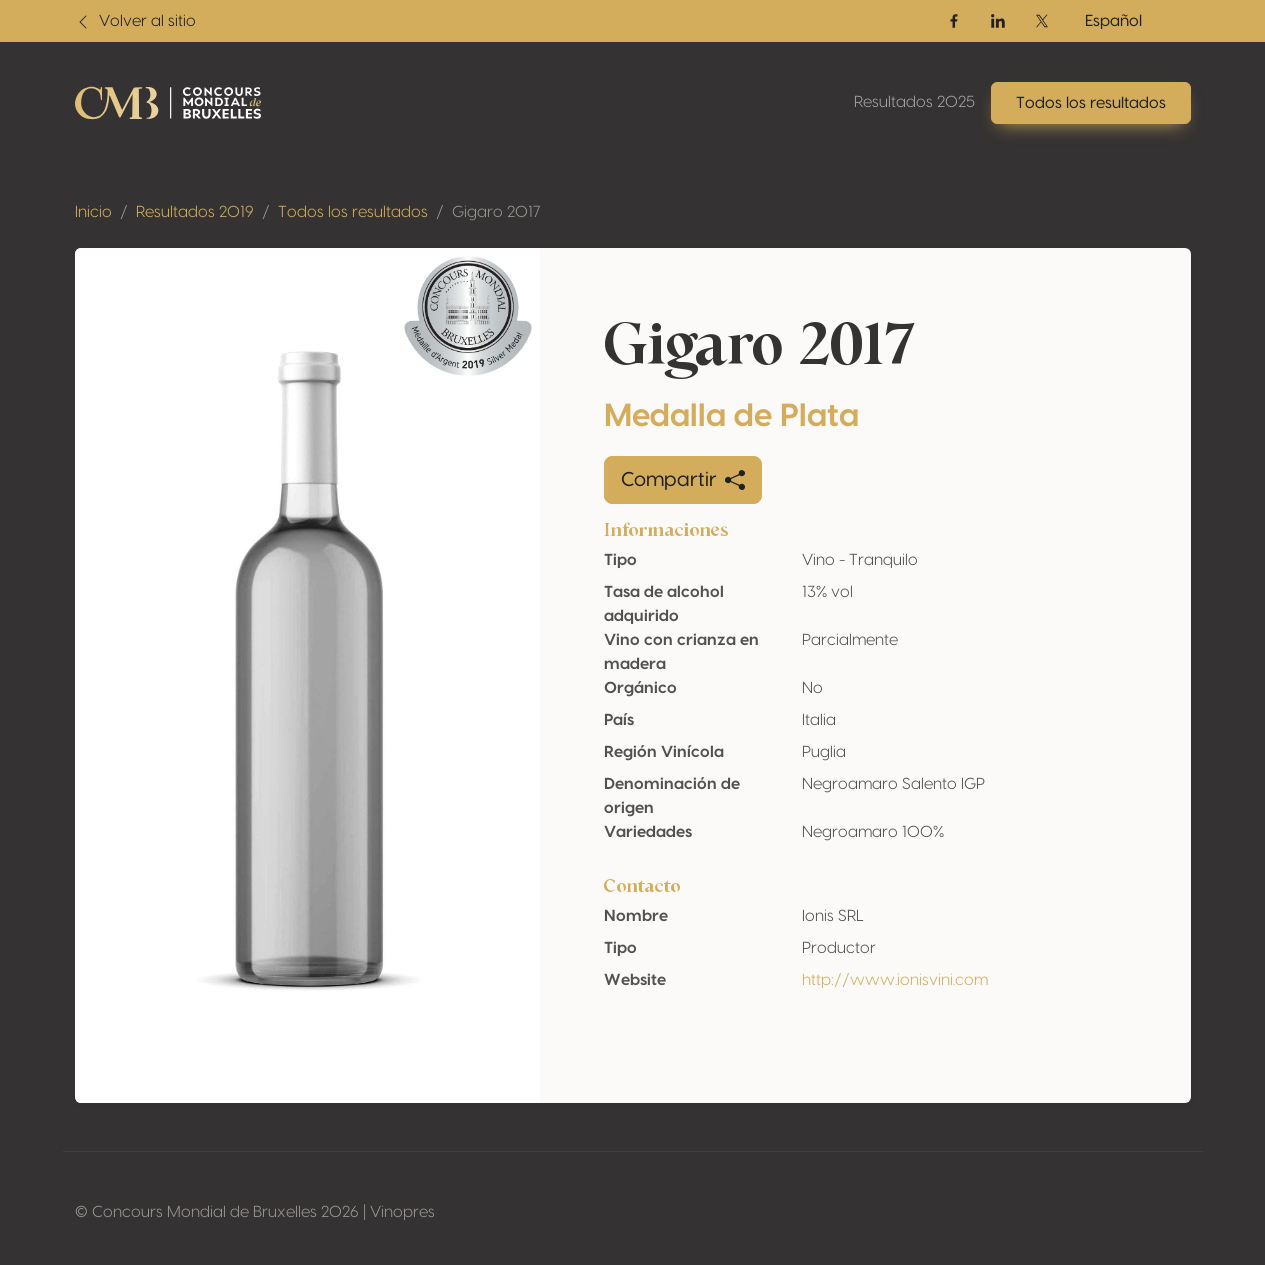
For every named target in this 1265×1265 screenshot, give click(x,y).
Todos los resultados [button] (1091, 103)
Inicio (93, 212)
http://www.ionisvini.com (895, 980)
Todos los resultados (353, 212)
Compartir (683, 480)
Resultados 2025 (914, 102)
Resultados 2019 (195, 212)
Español (1113, 21)
